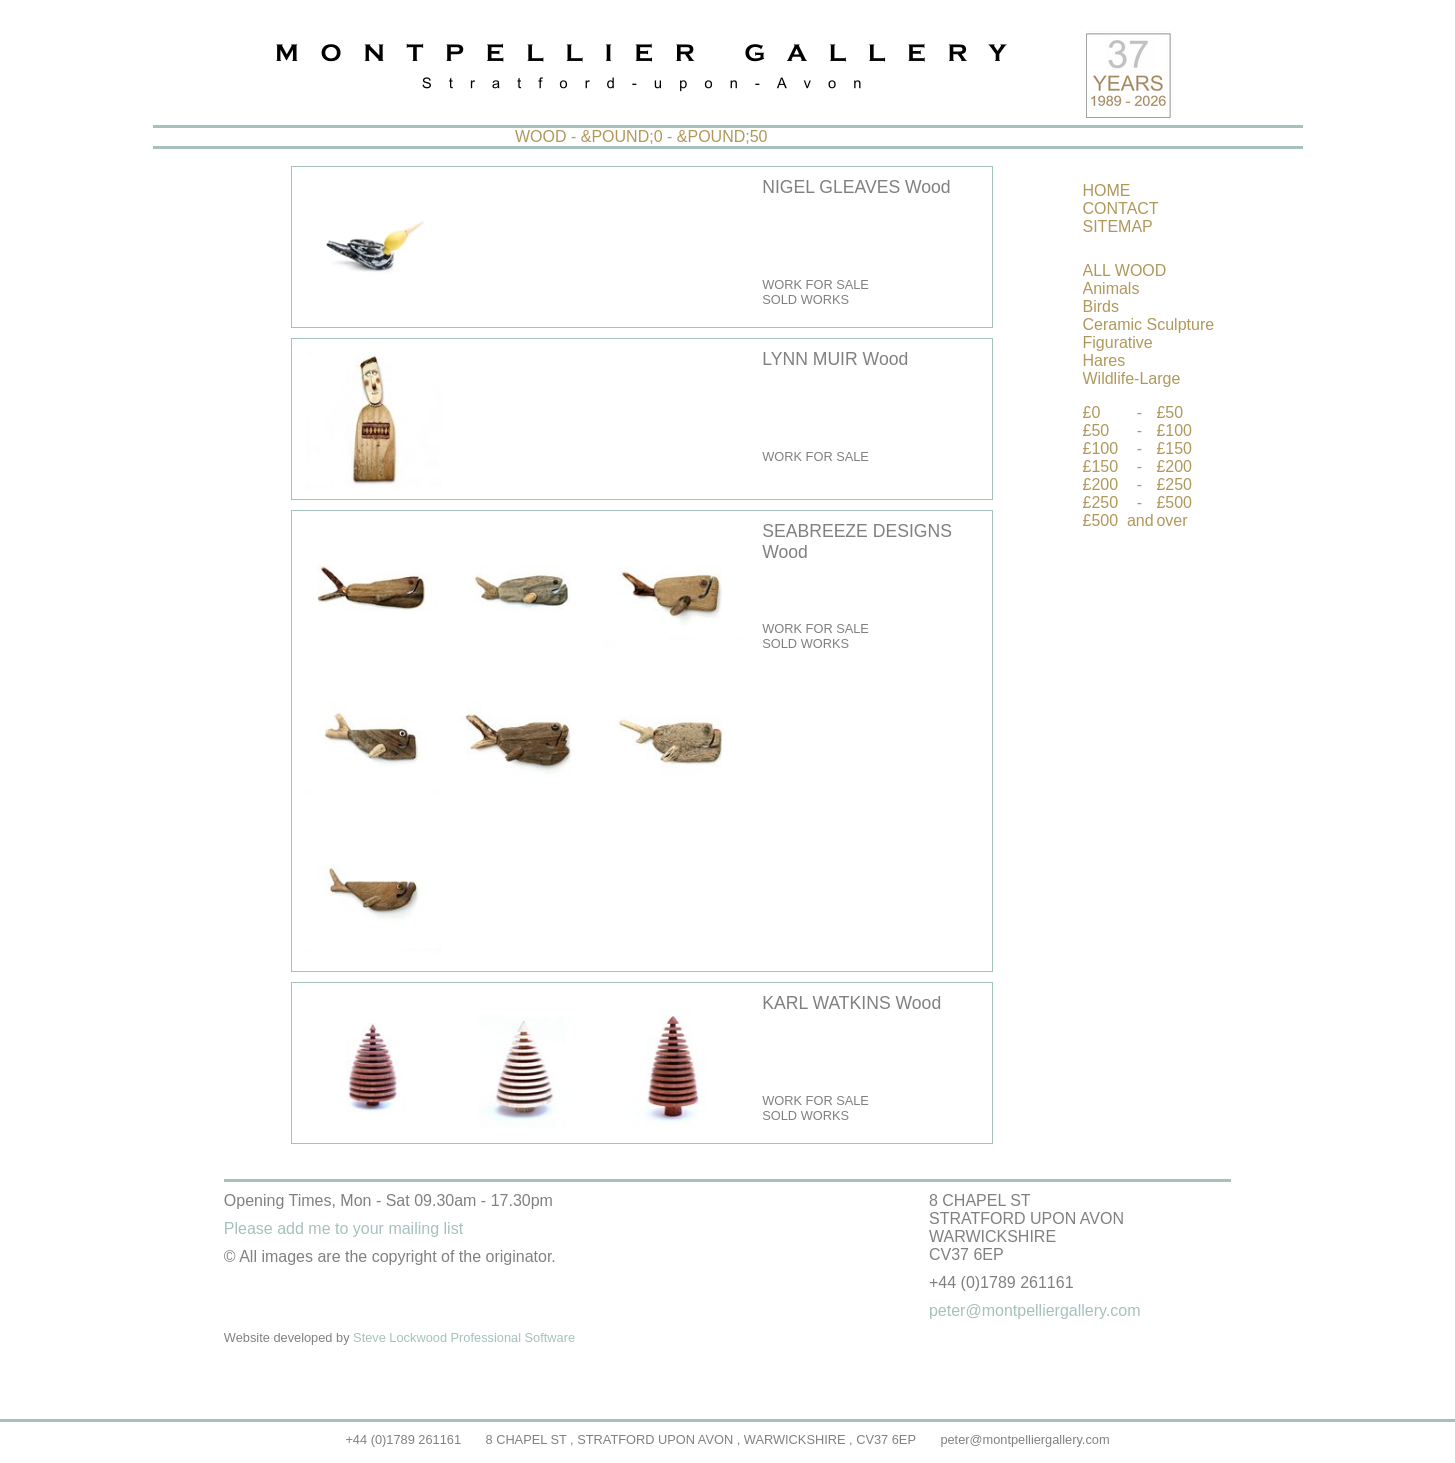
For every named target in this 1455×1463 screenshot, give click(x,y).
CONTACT (1121, 208)
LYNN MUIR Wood (835, 359)
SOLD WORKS (805, 299)
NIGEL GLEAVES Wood (856, 187)
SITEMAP (1118, 226)
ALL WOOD (1125, 270)
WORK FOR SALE (815, 284)
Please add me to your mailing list (343, 1228)
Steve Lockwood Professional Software (464, 1337)
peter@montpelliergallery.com (1024, 1439)
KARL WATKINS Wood (851, 1003)
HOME (1107, 190)
